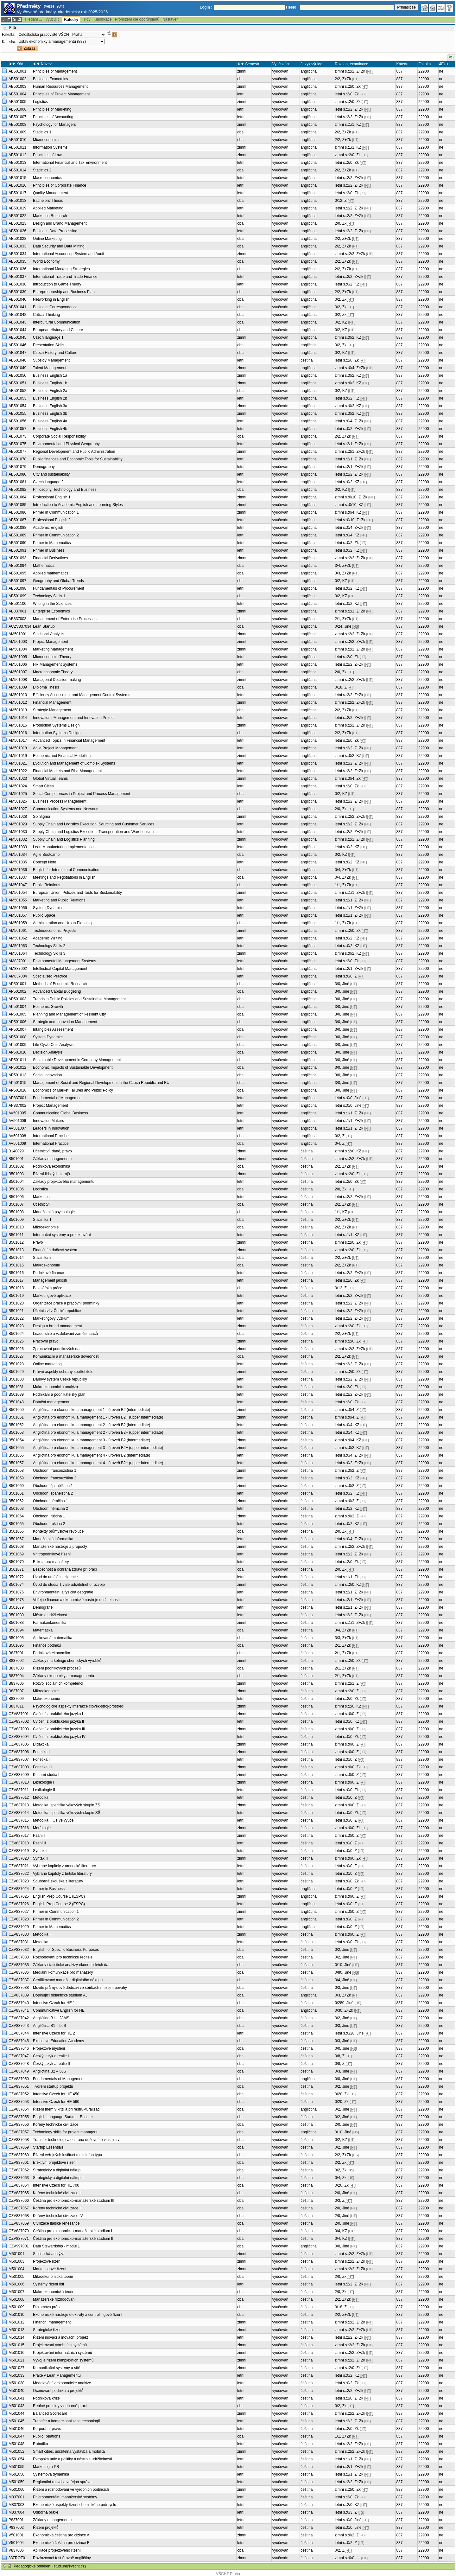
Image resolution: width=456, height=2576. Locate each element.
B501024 (16, 1333)
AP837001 (17, 1098)
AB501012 (17, 155)
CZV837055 (19, 2117)
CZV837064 (19, 2185)
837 (399, 71)
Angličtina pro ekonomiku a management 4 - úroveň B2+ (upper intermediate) (98, 1463)
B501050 (16, 1409)
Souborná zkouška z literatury (58, 1881)
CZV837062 (19, 2170)
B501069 (16, 1554)
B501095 (16, 1638)
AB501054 (17, 406)
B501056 (16, 1455)
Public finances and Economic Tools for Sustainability (78, 459)
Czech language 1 (48, 337)
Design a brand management (57, 1326)
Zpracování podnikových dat (56, 1349)
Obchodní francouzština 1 (54, 1470)
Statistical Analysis (48, 634)
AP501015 (17, 1082)
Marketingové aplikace (52, 1295)
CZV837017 (19, 1835)
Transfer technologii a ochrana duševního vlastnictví (76, 2139)
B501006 (16, 1197)
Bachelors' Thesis (48, 200)
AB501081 (17, 482)
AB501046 (17, 345)
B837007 (16, 1691)
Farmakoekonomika (49, 1622)
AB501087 (17, 520)
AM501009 (18, 687)
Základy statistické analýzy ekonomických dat (71, 1965)
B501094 (16, 1630)
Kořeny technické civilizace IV (58, 2216)
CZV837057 (19, 2132)
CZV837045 (19, 2041)
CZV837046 (19, 2048)
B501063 (16, 1508)
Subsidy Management (51, 360)
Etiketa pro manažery (51, 1562)
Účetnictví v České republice (57, 1311)
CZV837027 (19, 1911)
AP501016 (17, 1090)
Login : (206, 7)
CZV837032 (19, 1949)
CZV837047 (19, 2056)
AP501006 (17, 1022)
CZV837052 (19, 2094)
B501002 (16, 1166)
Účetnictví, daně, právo (52, 1151)
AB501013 (17, 162)
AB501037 (17, 276)
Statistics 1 (42, 132)
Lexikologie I (43, 1782)
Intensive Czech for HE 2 (54, 2033)
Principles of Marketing (52, 109)
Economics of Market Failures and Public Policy (73, 1090)
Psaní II (39, 1843)
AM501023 (18, 778)
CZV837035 (19, 1965)
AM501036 (18, 870)
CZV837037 (19, 1980)
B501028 (16, 1364)
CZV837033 (19, 1957)
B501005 (16, 1189)
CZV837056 (19, 2124)
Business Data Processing (55, 231)
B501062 (16, 1501)
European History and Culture (58, 330)
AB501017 (17, 193)
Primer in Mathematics (52, 543)
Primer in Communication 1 (56, 512)
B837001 (16, 1653)
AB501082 (17, 489)
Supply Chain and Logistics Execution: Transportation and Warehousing (93, 832)
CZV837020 (19, 1858)
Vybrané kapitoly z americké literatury (64, 1866)
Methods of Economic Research (60, 984)
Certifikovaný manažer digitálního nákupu (68, 1980)
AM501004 (18, 649)
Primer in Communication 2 (56, 535)
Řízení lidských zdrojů (51, 1174)
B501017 (16, 1280)
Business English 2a (50, 390)
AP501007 (17, 1029)
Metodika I (41, 1797)
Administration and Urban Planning (62, 923)
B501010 (16, 1227)
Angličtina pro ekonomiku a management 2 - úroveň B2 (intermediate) (91, 1425)
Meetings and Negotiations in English (64, 877)
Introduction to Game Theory (57, 284)
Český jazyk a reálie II (51, 2063)
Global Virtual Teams (50, 778)
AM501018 (18, 748)
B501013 (16, 1250)
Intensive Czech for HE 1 (54, 2003)
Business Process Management (59, 801)
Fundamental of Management (58, 1098)
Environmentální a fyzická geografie (63, 1592)
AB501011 (17, 147)
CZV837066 (19, 2200)
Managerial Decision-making (57, 679)
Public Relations (46, 885)
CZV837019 (19, 1851)
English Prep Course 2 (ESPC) (59, 1904)
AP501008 (17, 1037)
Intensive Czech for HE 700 (56, 2185)
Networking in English (51, 299)
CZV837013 (19, 1805)
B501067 (16, 1539)
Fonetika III (42, 1767)
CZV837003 (19, 1729)
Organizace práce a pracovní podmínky (66, 1303)
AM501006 (18, 664)
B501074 (16, 1584)
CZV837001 (19, 1714)
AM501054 (18, 892)
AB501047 (17, 352)
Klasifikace (102, 19)
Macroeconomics (47, 178)
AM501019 (18, 755)
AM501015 (18, 725)
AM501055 (18, 900)
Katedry (71, 19)
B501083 (16, 1622)
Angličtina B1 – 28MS (51, 2018)
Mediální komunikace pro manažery (63, 1972)
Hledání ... (33, 19)
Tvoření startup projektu (53, 2086)
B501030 (16, 1379)
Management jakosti (50, 1280)
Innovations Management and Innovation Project (74, 717)
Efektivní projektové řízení (55, 2162)
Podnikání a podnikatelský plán (59, 1394)
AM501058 (18, 923)
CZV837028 (19, 1919)
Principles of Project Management (61, 94)
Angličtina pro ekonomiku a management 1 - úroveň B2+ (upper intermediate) (98, 1417)
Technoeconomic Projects (54, 930)
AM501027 (18, 809)
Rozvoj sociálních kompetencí (58, 1683)
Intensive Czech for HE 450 (56, 2094)
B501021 (16, 1311)
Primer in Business (49, 550)
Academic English (48, 527)
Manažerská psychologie (54, 1212)
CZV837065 (19, 2193)
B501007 (16, 1204)
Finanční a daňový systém (55, 1250)
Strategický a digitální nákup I (58, 2170)
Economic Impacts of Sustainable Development (72, 1067)
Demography (44, 467)
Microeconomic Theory (52, 657)
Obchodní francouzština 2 (54, 1478)
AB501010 (17, 140)
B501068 (16, 1546)
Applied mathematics (50, 573)
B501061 (16, 1493)
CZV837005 (19, 1744)
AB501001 (17, 71)
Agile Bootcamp (46, 854)
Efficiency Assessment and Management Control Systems (81, 695)
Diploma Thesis (46, 687)
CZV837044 (19, 2033)
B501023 (16, 1326)
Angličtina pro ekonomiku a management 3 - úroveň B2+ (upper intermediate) (98, 1447)
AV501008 (17, 1136)
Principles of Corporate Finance (59, 185)
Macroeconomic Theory (53, 672)
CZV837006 (19, 1752)
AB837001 (17, 611)
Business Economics (50, 79)
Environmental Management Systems (64, 961)
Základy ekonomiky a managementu (63, 1676)
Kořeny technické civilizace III (58, 2208)
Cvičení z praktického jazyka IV (59, 1736)
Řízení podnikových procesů (57, 1668)
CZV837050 (19, 2079)
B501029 (16, 1371)
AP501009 (17, 1044)
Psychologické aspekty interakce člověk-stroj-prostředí (78, 1706)
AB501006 (17, 109)
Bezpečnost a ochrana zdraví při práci (65, 1569)
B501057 (16, 1463)
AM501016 (18, 733)
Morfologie (42, 1828)
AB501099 (17, 596)
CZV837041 (19, 2010)
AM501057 (18, 915)
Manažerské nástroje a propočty (60, 1546)
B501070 (16, 1562)
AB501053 (17, 398)
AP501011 (17, 1060)
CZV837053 (19, 2101)
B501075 (16, 1592)
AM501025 (18, 793)
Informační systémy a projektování (62, 1235)
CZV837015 (19, 1820)
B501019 (16, 1295)
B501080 (16, 1615)
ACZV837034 (20, 626)
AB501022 (17, 216)
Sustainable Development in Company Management (77, 1060)
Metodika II (42, 1934)
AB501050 (17, 375)
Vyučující (52, 19)
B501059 (16, 1478)
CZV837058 (19, 2139)
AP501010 (17, 1052)
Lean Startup (44, 626)
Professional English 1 (52, 497)
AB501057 (17, 428)
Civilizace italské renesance (56, 2223)
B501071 (16, 1569)
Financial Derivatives (50, 558)
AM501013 (18, 710)
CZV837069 (19, 2223)
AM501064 (18, 953)
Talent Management (49, 368)
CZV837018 (19, 1843)
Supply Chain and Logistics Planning (64, 839)
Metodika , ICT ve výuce (53, 1820)
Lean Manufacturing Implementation (63, 847)
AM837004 (18, 976)
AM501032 (18, 839)
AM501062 (18, 938)
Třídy (86, 19)
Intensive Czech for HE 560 (56, 2101)
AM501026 (18, 801)
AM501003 (18, 641)
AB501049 (17, 368)
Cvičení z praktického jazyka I (58, 1714)
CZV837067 (19, 2208)
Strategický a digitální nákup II (58, 2178)
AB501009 (17, 132)
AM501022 (18, 771)
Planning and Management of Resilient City (69, 1014)
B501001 (16, 1159)
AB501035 (17, 261)
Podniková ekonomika (51, 1166)
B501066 (16, 1531)
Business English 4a (50, 421)
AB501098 (17, 588)
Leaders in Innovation (51, 1128)
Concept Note (44, 862)
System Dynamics (48, 908)
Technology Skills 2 (49, 946)
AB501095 (17, 573)
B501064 (16, 1516)
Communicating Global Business (60, 1113)
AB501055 (17, 413)
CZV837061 (19, 2162)
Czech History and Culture (55, 352)
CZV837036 (19, 1972)
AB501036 (17, 269)
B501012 (16, 1242)
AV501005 (17, 1113)
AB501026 (17, 231)
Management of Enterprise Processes (65, 619)
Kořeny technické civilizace (55, 2124)
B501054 (16, 1440)
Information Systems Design (56, 733)
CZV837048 (19, 2063)
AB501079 (17, 467)
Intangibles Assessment (53, 1029)
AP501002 (17, 991)
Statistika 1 (42, 1219)
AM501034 (18, 854)
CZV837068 (19, 2216)
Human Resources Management (60, 86)
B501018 (16, 1288)
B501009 (16, 1219)
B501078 (16, 1600)
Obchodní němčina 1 (50, 1501)
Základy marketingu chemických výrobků (67, 1660)
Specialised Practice (50, 976)
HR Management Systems (55, 664)
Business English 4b (50, 428)
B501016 (16, 1273)
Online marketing (47, 1364)
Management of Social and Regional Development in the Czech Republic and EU (101, 1082)
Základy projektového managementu (63, 1181)
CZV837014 (19, 1812)
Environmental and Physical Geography (66, 444)
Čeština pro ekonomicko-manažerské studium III (73, 2200)
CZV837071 (19, 2238)
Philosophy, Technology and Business (64, 489)
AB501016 (17, 185)
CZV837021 (19, 1866)
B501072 (16, 1577)
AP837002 (17, 1105)
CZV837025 (19, 1896)
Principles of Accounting (53, 117)
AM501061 (18, 930)
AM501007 (18, 672)
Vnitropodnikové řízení (52, 1554)
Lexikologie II (44, 1790)
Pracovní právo (46, 1341)
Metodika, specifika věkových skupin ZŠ (66, 1805)
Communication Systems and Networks (66, 809)
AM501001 (18, 634)
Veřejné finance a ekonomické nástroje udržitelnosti (76, 1600)
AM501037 (18, 877)
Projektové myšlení (49, 2048)
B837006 (16, 1683)
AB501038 (17, 284)
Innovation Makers (48, 1120)
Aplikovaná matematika (52, 1638)
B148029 (16, 1151)
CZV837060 (19, 2155)
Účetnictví (41, 1204)
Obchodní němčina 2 (50, 1508)
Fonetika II (42, 1759)
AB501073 (17, 436)
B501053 (16, 1432)
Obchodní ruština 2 (49, 1524)
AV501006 (17, 1120)
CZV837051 (19, 2086)
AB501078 (17, 459)
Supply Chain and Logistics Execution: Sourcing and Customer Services (93, 824)
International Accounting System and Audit (68, 254)
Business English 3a (50, 406)
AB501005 (17, 101)
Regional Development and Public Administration (74, 451)
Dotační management (51, 1402)
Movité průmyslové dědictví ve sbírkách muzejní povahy (80, 1987)
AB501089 (17, 535)
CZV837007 (19, 1759)
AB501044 (17, 330)
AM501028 (18, 816)
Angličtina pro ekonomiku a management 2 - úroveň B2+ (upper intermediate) (98, 1432)
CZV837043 (19, 2025)
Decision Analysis (47, 1052)
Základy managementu (52, 1159)
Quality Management (50, 193)
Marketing (41, 1197)
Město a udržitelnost (50, 1615)
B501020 (16, 1303)
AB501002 (17, 79)
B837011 (16, 1706)
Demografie (43, 1607)
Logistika (40, 1189)
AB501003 (17, 86)
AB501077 (17, 451)
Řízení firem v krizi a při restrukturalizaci (66, 2109)
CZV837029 (19, 1927)
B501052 (16, 1425)
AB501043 (17, 322)
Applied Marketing (48, 208)
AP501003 (17, 999)
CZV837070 (19, 2231)
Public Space (44, 915)
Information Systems (50, 147)
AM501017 (18, 740)
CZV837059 (19, 2147)
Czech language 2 (48, 482)
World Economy (46, 261)
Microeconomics (46, 140)
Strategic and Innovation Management (65, 1022)
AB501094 (17, 565)
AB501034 (17, 254)
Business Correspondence (55, 307)
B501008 (16, 1212)
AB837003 (17, 619)
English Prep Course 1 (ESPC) (59, 1896)
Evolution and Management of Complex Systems (74, 763)
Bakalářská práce (47, 1288)
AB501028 (17, 238)
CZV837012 (19, 1797)
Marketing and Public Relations (59, 900)
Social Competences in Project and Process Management (81, 793)
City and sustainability (51, 474)
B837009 (16, 1698)
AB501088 (17, 527)
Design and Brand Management (59, 223)
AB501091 (17, 550)
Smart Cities (43, 786)
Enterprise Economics (51, 611)
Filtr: (13, 27)
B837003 (16, 1668)
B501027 (16, 1356)
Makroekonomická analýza (55, 1387)
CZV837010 (19, 1782)
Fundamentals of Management (59, 2079)
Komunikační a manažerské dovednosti (66, 1356)
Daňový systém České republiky (60, 1379)
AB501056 (17, 421)
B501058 (16, 1470)
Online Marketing (47, 238)
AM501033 (18, 847)
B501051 (16, 1417)
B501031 (16, 1387)
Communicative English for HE (59, 2010)
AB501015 (17, 178)
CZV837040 (19, 2003)
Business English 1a (50, 375)
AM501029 (18, 824)
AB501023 (17, 223)
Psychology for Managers (54, 124)
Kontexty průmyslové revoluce (58, 1531)
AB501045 (17, 337)
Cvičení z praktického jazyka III (59, 1729)
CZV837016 (19, 1828)
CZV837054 (19, 2109)
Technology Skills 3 (49, 953)
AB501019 (17, 208)
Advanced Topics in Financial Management (69, 740)
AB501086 (17, 512)
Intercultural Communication (56, 322)
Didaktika (40, 1744)
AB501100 (17, 603)
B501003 (16, 1174)
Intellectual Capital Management (60, 968)
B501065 (16, 1524)
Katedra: (9, 42)
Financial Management (52, 702)
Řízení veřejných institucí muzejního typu (67, 2155)
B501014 (16, 1257)
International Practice (51, 1136)
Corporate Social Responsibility (59, 436)
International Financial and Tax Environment (70, 162)
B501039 (16, 1394)
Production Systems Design (56, 725)
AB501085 (17, 505)
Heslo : (292, 7)
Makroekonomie (46, 1265)
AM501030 (18, 832)
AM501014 (18, 717)
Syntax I (40, 1851)
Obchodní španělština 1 (53, 1485)
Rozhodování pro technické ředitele (62, 1957)
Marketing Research (50, 216)
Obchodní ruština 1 (49, 1516)
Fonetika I (41, 1752)
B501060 (16, 1485)
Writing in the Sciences (52, 603)
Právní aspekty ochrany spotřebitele (63, 1371)
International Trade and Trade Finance (65, 276)
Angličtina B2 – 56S (49, 2071)
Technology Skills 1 (49, 596)
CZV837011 (19, 1790)
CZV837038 (19, 1987)
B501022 (16, 1318)
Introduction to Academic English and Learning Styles (78, 505)
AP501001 (17, 984)
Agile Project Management (55, 748)
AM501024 (18, 786)
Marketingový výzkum (51, 1318)
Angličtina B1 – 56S (49, 2025)
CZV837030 (19, 1934)
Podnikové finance (48, 1273)
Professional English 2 (52, 520)
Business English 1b (50, 383)
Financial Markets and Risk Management (67, 771)
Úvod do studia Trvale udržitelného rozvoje (69, 1584)
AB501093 (17, 558)
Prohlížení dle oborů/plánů (137, 19)
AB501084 (17, 497)
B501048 (16, 1402)
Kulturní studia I (46, 1774)
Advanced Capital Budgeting (57, 991)
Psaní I (39, 1835)
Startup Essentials (48, 2147)
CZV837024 (19, 1889)
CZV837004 (19, 1736)
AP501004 (17, 1006)
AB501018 (17, 200)
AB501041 (17, 307)
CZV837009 (19, 1774)
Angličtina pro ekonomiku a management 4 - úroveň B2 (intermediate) (91, 1455)
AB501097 (17, 581)
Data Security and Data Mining (59, 246)
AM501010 (18, 695)
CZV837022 (19, 1873)
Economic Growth (48, 1006)
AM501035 (18, 862)
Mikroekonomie (46, 1227)
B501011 (16, 1235)
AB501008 (17, 124)
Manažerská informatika (53, 1539)
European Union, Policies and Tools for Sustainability (77, 892)
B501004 (16, 1181)
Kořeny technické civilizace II (57, 2193)
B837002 (16, 1660)
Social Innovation (47, 1075)
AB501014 (17, 170)
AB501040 (17, 299)
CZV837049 (19, 2071)
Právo (38, 1242)
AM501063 (18, 946)
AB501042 (17, 314)
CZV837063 (19, 2178)
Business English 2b (50, 398)
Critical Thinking (46, 314)
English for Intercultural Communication (66, 870)
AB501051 (17, 383)
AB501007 (17, 117)
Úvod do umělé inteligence (55, 1577)
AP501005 (17, 1014)
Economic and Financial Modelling (62, 755)
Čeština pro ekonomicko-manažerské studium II (73, 2238)
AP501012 (17, 1067)
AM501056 (18, 908)
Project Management (50, 641)
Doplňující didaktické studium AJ (60, 1995)
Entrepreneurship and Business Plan (64, 292)
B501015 (16, 1265)
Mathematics (43, 565)
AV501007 (17, 1128)
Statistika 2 (42, 1257)
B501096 (16, 1645)
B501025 (16, 1341)
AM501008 (18, 679)
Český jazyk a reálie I (51, 2056)
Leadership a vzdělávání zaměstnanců (65, 1333)
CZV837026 (19, 1904)
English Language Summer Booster (63, 2117)
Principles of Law (47, 155)
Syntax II (40, 1858)
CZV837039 (19, 1995)
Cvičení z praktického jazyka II (58, 1721)
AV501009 (17, 1143)
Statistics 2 (42, 170)
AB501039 (17, 292)
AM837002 (18, 968)
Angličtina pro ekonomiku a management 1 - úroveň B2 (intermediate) (91, 1409)
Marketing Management (53, 649)
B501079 (16, 1607)
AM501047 (18, 885)
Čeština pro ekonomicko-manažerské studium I (72, 2231)
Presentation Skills (48, 345)
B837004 (16, 1676)
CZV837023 (19, 1881)
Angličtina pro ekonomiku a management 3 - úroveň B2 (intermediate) (91, 1440)
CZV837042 (19, 2018)
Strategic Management (52, 710)
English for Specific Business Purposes (66, 1949)
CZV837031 (19, 1942)
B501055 (16, 1447)
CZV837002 (19, 1721)
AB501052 (17, 390)
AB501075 (17, 444)
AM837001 (18, 961)
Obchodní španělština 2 (53, 1493)
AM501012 (18, 702)
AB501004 (17, 94)
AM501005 (18, 657)
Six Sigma (41, 816)
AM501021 (18, 763)
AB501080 (17, 474)
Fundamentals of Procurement (58, 588)
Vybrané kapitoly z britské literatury (62, 1873)
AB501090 (17, 543)
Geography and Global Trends (58, 581)
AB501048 (17, 360)
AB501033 (17, 246)
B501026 (16, 1349)
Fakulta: (9, 34)
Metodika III (43, 1942)
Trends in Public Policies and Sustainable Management (79, 999)
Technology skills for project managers (65, 2132)
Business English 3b (50, 413)
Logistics (40, 101)
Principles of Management (55, 71)
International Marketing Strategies (61, 269)
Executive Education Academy (58, 2041)
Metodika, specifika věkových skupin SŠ (66, 1812)
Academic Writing (47, 938)
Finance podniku (47, 1645)
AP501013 (17, 1075)
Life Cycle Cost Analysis (53, 1044)
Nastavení (171, 19)
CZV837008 (19, 1767)
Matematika (43, 1630)
